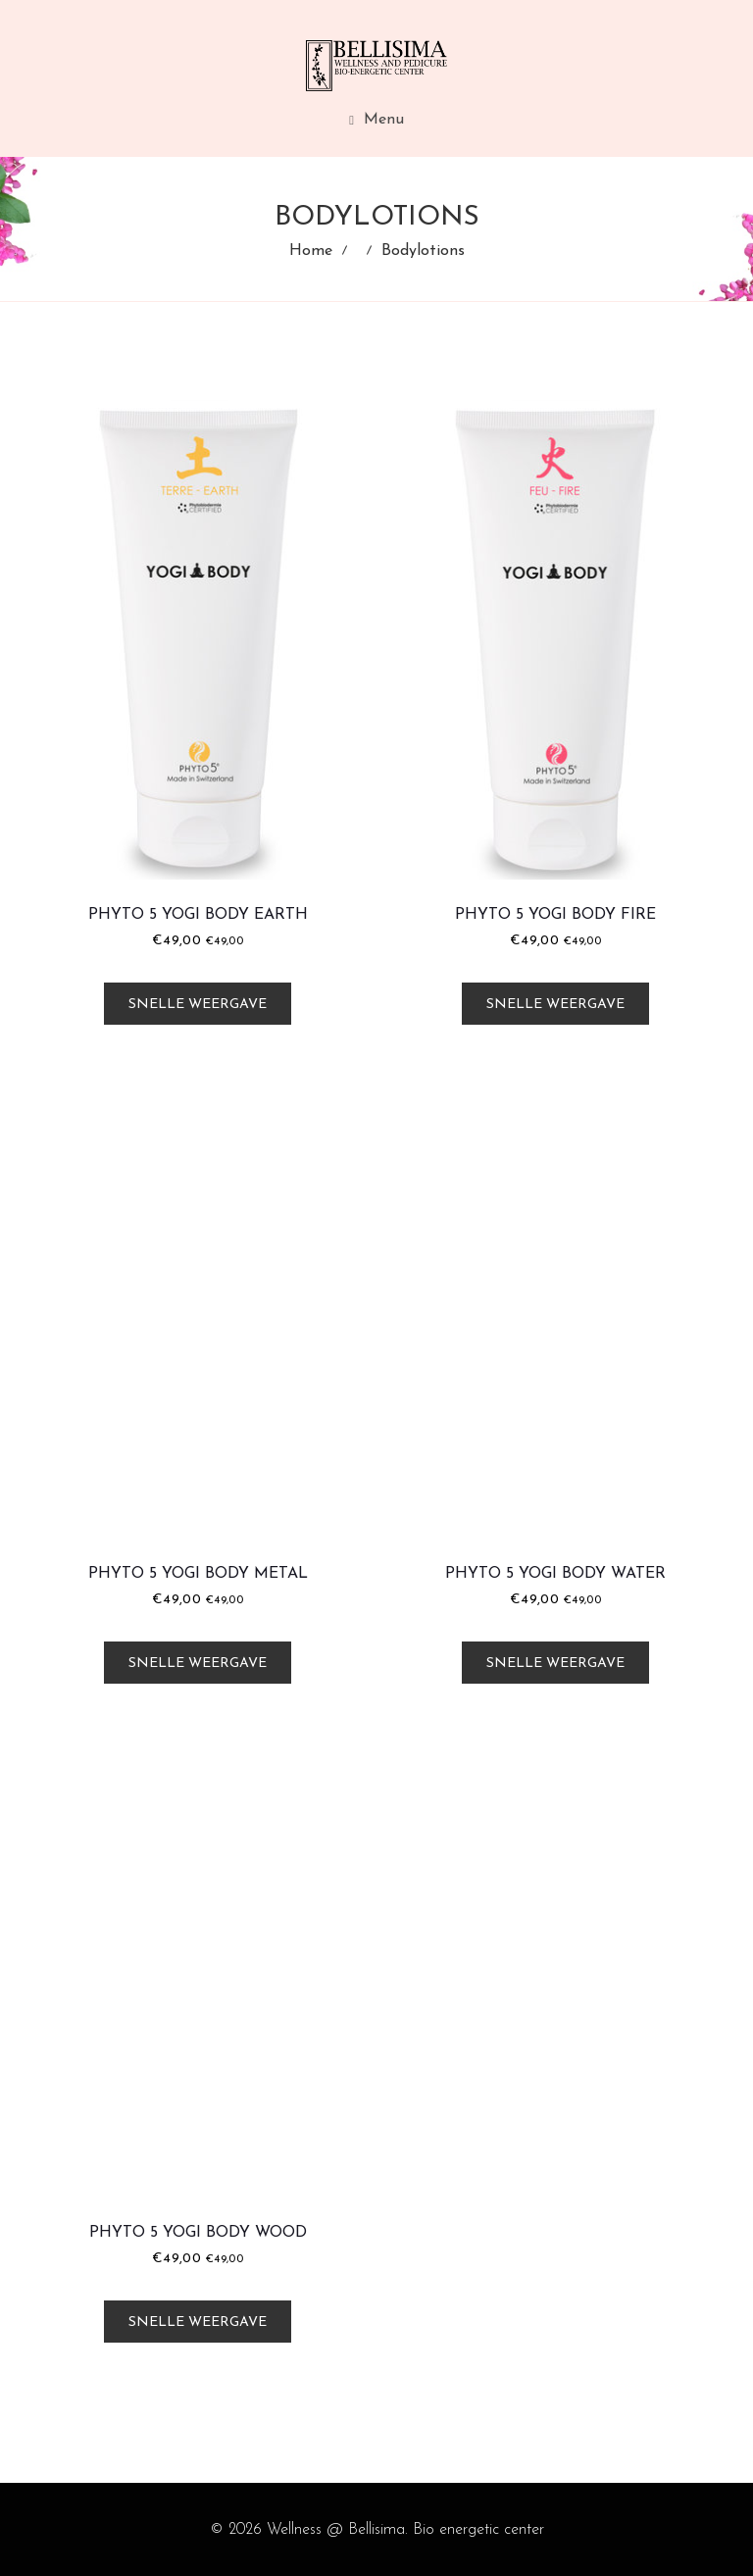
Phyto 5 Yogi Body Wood (198, 2233)
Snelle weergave (197, 1004)
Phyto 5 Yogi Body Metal (198, 1574)
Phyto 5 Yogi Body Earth (198, 915)
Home (310, 251)
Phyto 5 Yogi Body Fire (555, 915)
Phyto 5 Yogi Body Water (555, 1574)
